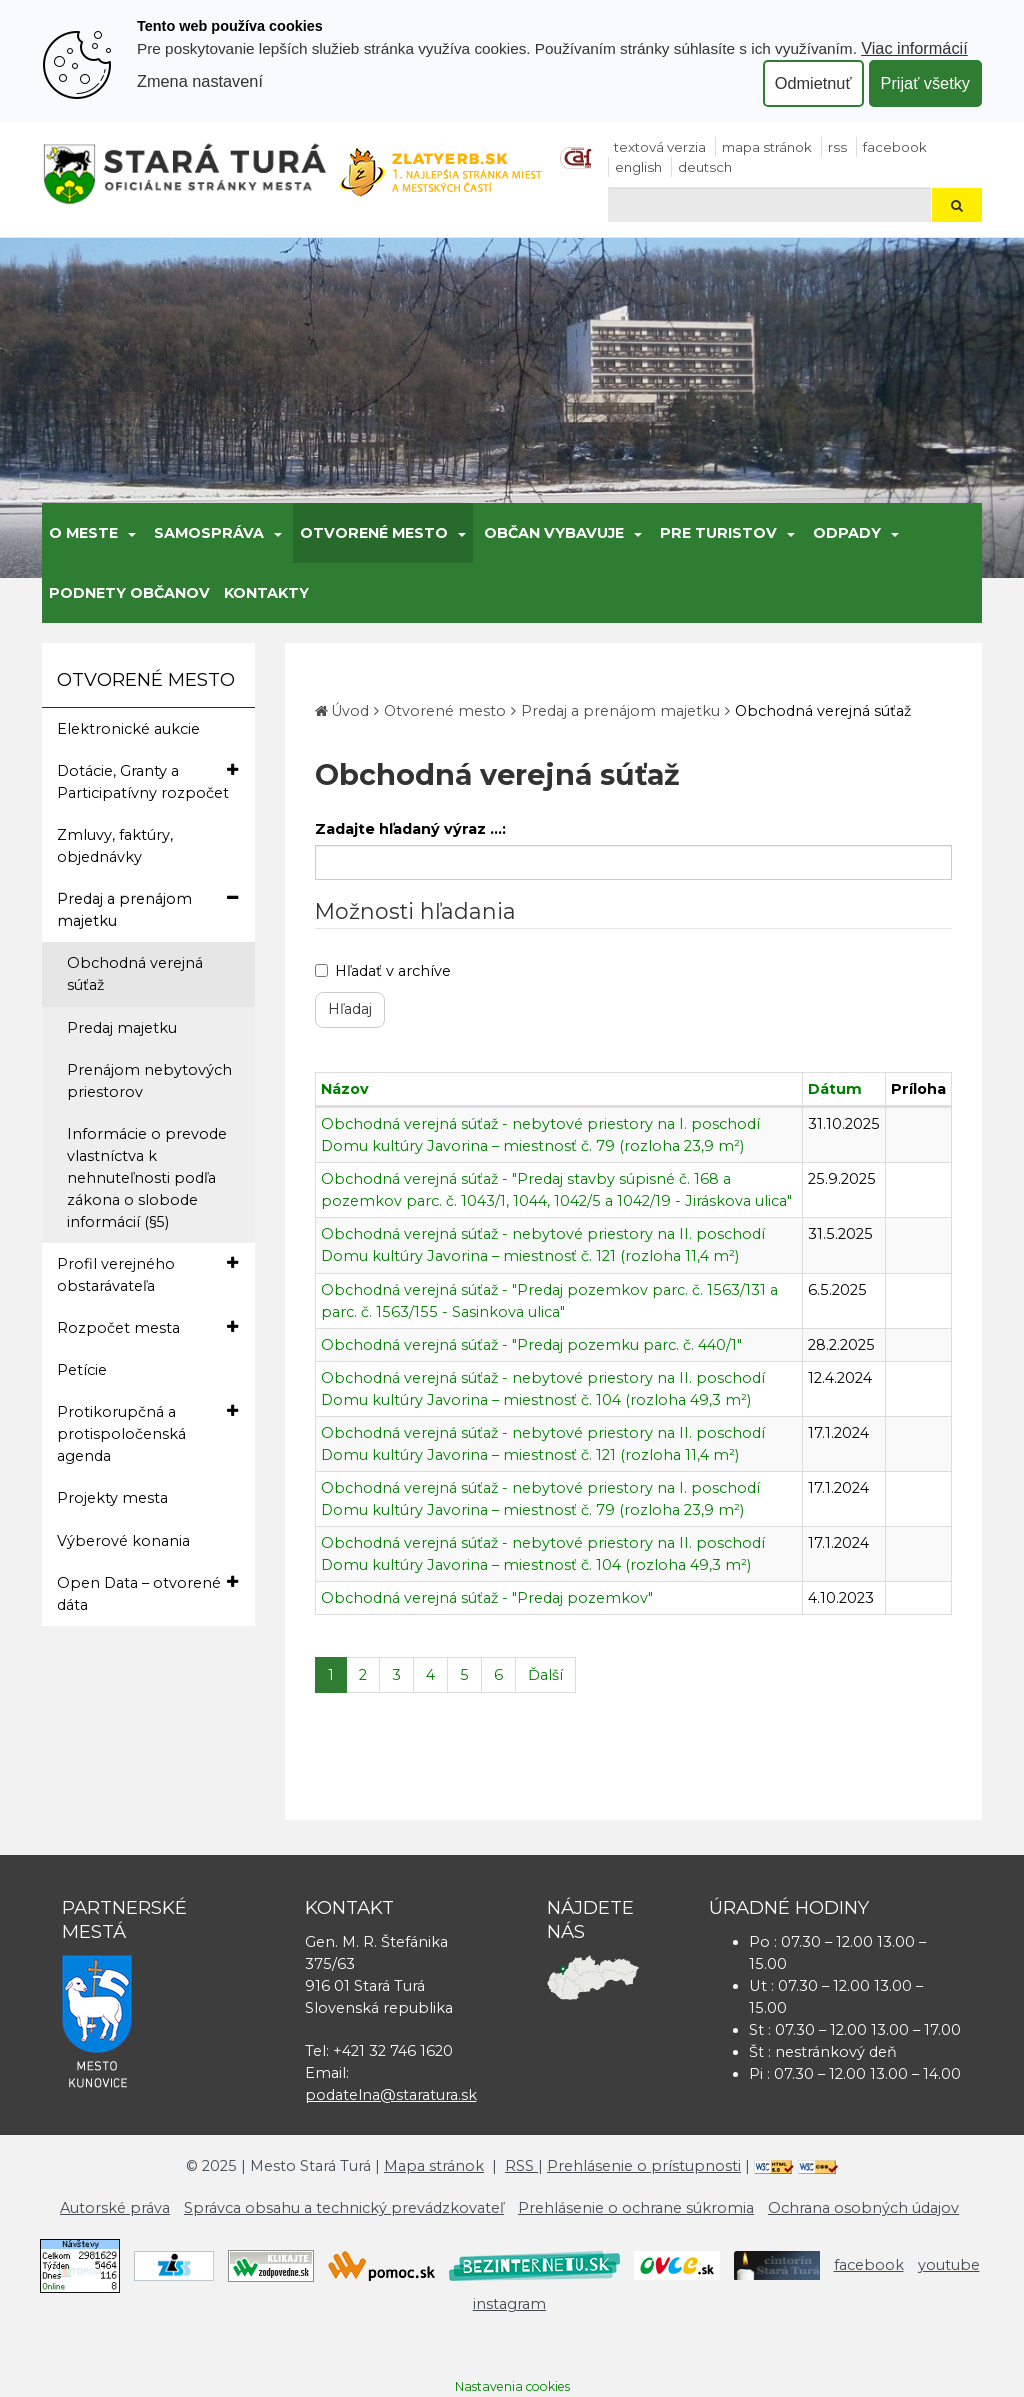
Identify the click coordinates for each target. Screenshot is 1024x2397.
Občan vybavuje (554, 533)
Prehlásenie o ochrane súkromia (636, 2208)
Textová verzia (660, 147)
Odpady (847, 533)
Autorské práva (115, 2208)
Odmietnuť (813, 83)
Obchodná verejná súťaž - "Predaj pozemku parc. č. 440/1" (531, 1345)
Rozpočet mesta (147, 1327)
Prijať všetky (925, 83)
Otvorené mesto (374, 533)
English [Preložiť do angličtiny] (638, 167)
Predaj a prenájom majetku (147, 909)
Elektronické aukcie (128, 729)
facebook (895, 147)
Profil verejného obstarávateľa (147, 1274)
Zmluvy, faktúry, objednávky (115, 846)
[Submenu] (130, 533)
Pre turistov (718, 533)
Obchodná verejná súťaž (135, 974)
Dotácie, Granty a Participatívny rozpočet (147, 781)
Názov (345, 1089)
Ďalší (545, 1675)
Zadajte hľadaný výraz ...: (410, 829)
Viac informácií (914, 48)
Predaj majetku (122, 1028)
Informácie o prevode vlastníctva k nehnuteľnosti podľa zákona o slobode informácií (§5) (147, 1178)
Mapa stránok (767, 147)
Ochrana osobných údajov (863, 2208)
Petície (82, 1370)
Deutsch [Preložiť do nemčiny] (705, 167)
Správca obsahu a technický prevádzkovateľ (344, 2208)
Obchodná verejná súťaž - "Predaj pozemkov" (487, 1598)
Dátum (835, 1089)
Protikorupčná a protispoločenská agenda (147, 1433)
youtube (949, 2265)
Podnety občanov (129, 593)
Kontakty (266, 593)
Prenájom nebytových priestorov (149, 1081)
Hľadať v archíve (383, 971)
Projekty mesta (112, 1498)
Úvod (350, 711)
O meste (83, 533)
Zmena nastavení (200, 81)
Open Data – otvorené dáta (147, 1593)
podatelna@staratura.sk (391, 2095)
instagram (509, 2304)
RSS (837, 147)
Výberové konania (123, 1541)
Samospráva (209, 533)
